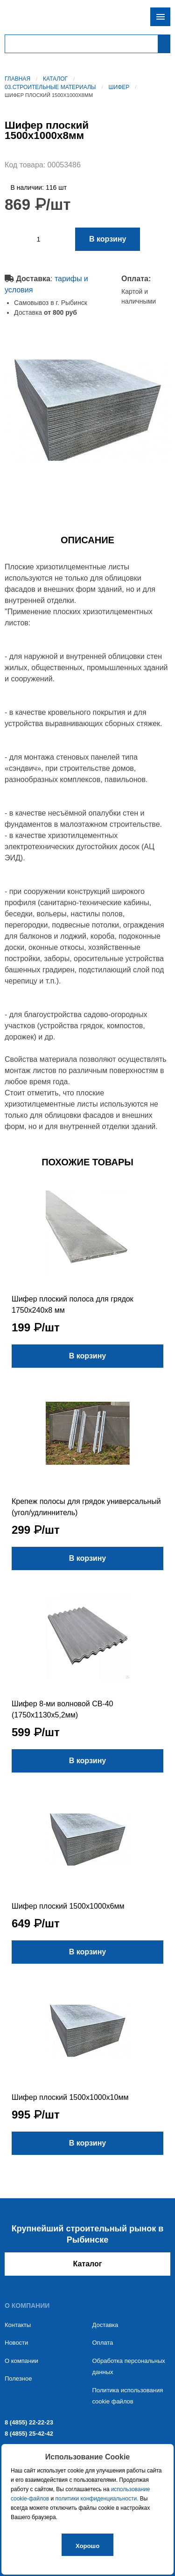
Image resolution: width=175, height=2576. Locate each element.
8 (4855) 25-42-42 (29, 2433)
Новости (16, 2342)
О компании (21, 2360)
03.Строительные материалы (50, 87)
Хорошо (87, 2545)
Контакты (18, 2324)
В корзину (107, 239)
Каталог (55, 79)
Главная (17, 79)
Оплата (102, 2342)
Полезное (18, 2378)
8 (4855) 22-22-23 (29, 2422)
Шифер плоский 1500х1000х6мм (68, 1906)
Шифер (119, 87)
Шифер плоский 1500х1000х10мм (70, 2097)
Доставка (105, 2324)
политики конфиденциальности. (97, 2498)
